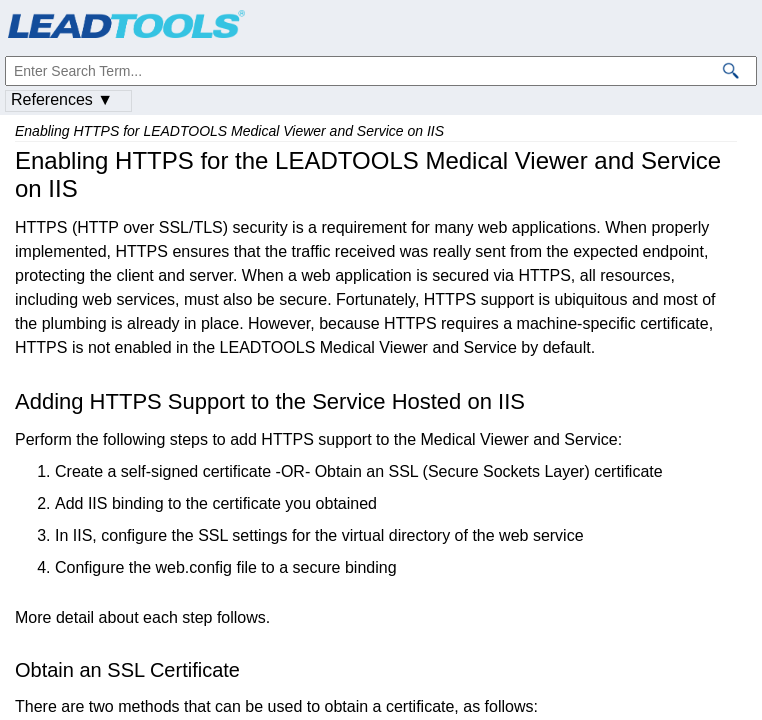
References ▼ (62, 99)
